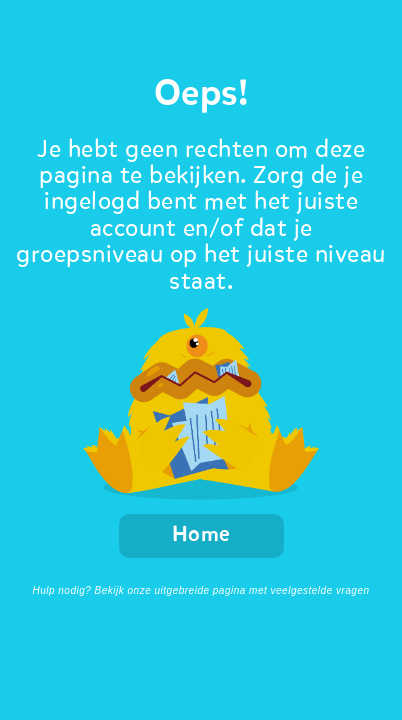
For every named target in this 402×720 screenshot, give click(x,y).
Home (201, 535)
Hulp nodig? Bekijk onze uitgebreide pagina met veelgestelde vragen (200, 590)
